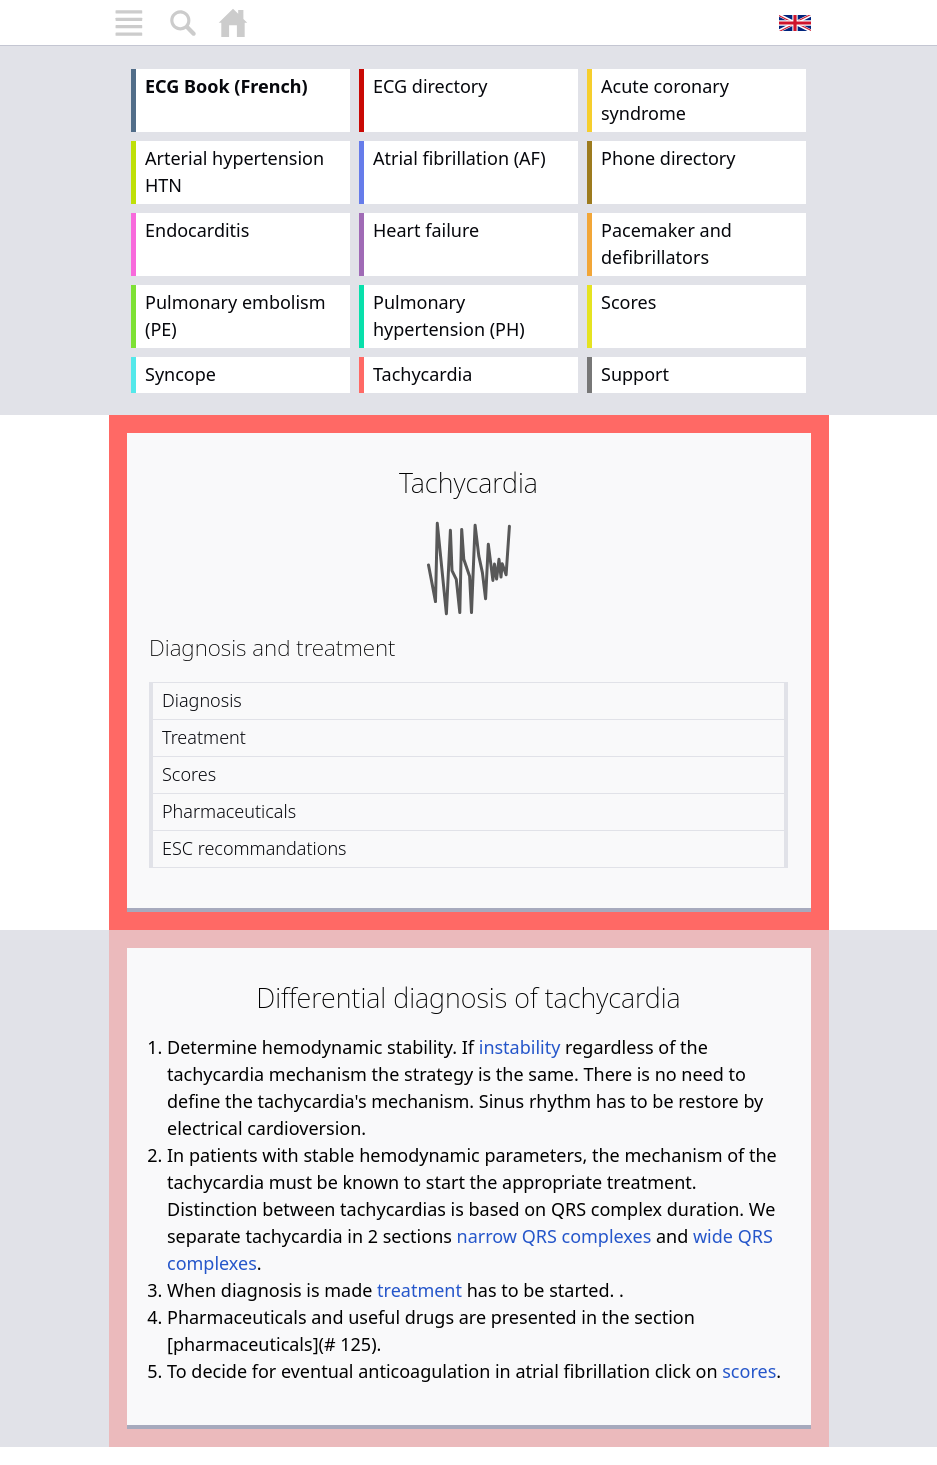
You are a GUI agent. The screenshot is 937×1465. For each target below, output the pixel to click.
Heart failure (426, 230)
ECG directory (430, 86)
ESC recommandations (254, 848)
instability (520, 1047)
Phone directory (668, 158)
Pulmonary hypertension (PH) (449, 315)
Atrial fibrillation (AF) (459, 158)
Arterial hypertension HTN (234, 171)
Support (635, 374)
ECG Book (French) (226, 86)
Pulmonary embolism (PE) (235, 315)
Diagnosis (202, 700)
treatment (419, 1290)
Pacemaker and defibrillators (666, 243)
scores (749, 1371)
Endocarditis (197, 230)
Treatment (204, 737)
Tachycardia (422, 374)
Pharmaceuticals (229, 811)
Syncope (180, 374)
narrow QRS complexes (554, 1236)
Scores (628, 302)
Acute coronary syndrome (665, 99)
